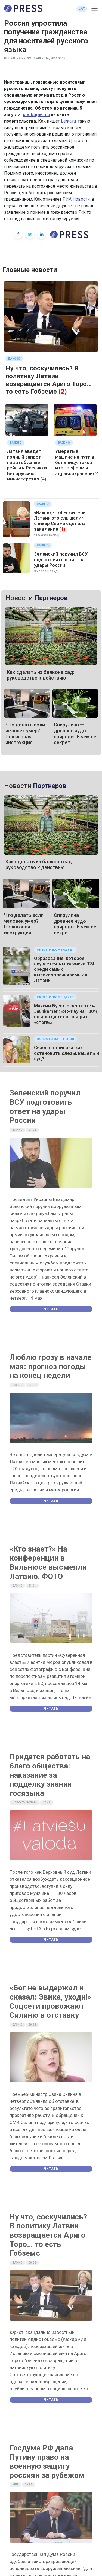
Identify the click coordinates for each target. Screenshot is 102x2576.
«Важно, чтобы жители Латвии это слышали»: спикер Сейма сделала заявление (60, 521)
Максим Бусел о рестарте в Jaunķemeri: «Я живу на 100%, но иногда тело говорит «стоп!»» (66, 1014)
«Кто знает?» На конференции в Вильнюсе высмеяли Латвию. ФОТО (48, 1563)
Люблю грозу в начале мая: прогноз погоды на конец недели (50, 1366)
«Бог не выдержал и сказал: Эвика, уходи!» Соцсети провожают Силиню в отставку (50, 2001)
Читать (51, 1309)
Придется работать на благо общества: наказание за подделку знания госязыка (50, 1775)
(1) (62, 529)
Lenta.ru (68, 121)
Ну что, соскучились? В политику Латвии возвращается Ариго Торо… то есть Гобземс (48, 379)
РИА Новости (76, 199)
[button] (94, 9)
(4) (43, 479)
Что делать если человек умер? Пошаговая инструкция (25, 733)
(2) (62, 391)
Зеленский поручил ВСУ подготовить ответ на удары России (61, 559)
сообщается (36, 114)
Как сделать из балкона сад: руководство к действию (40, 675)
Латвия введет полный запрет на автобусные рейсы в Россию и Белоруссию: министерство (27, 465)
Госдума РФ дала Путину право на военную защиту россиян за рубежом (47, 2461)
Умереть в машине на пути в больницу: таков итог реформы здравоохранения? (76, 462)
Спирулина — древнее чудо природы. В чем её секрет (75, 733)
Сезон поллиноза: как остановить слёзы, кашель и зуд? (66, 1053)
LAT (82, 9)
